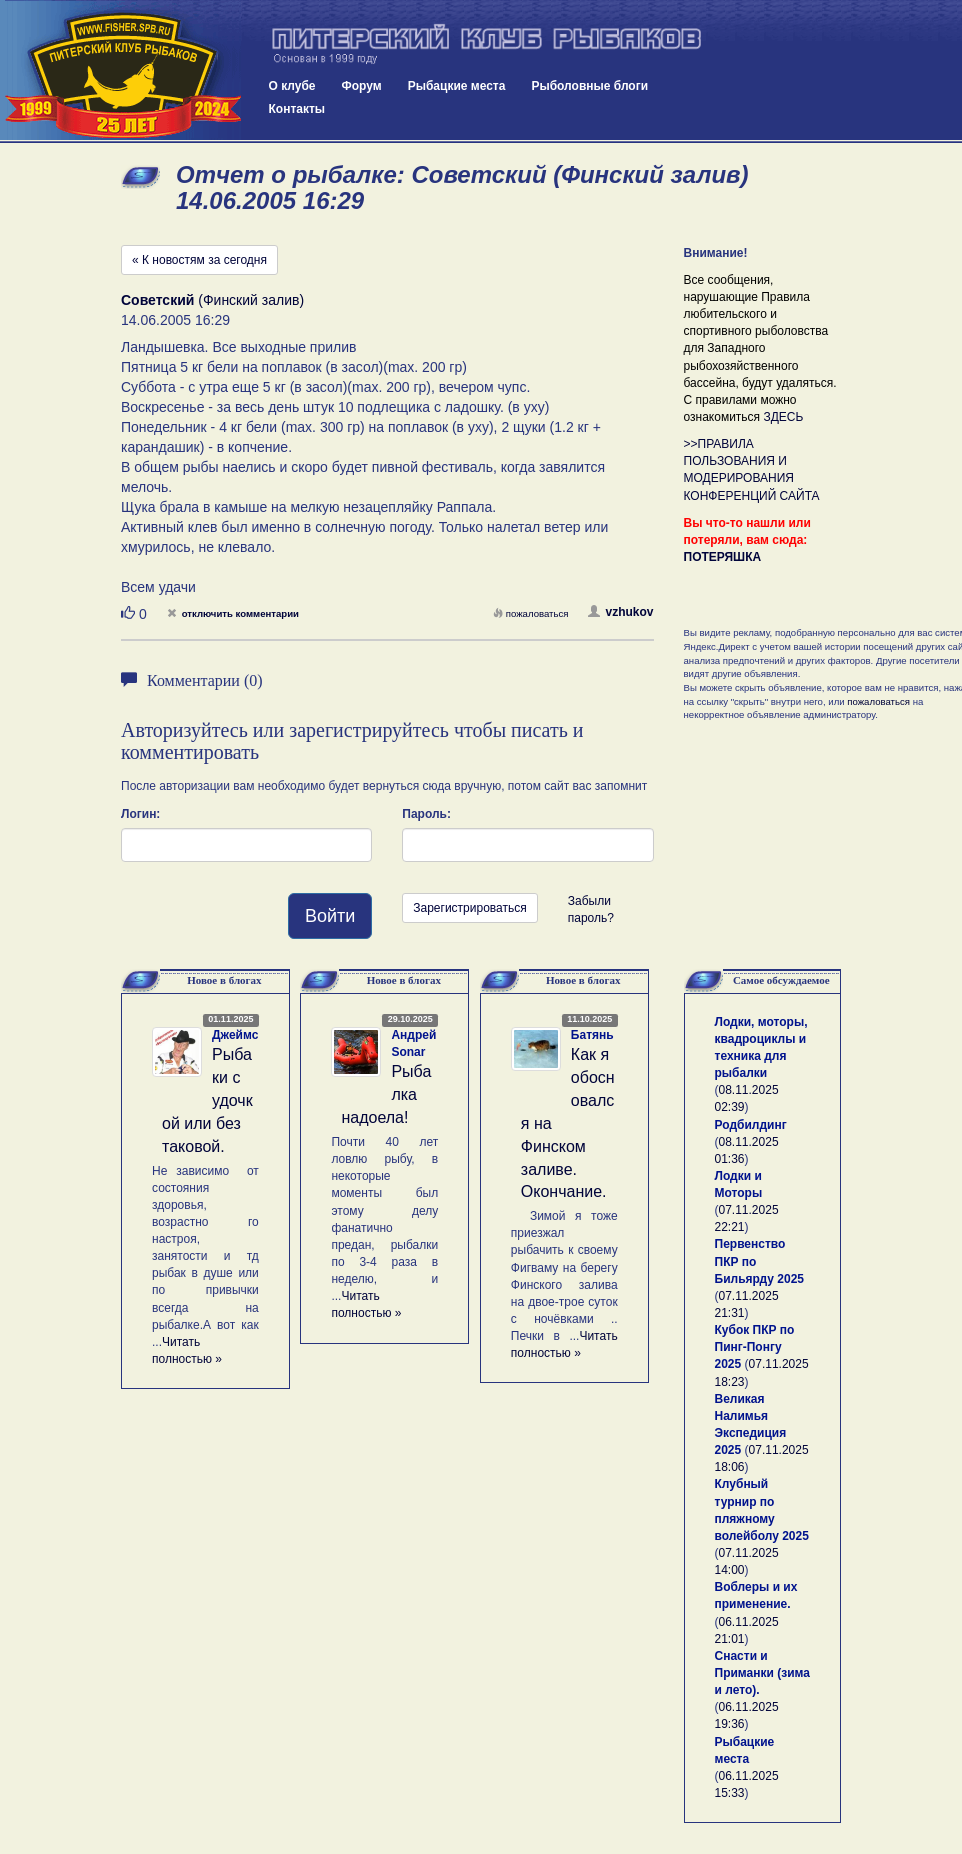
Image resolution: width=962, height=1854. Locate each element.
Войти (330, 916)
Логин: (140, 814)
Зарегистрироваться (469, 908)
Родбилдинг (751, 1125)
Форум (362, 86)
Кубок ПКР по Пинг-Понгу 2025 (755, 1347)
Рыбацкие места (457, 86)
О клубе (292, 86)
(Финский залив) (212, 300)
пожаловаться (531, 613)
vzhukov (620, 612)
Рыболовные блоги (589, 86)
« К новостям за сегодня (199, 260)
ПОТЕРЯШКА (723, 557)
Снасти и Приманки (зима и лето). (762, 1673)
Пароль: (426, 814)
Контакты (297, 109)
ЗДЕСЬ (783, 417)
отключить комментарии (233, 613)
